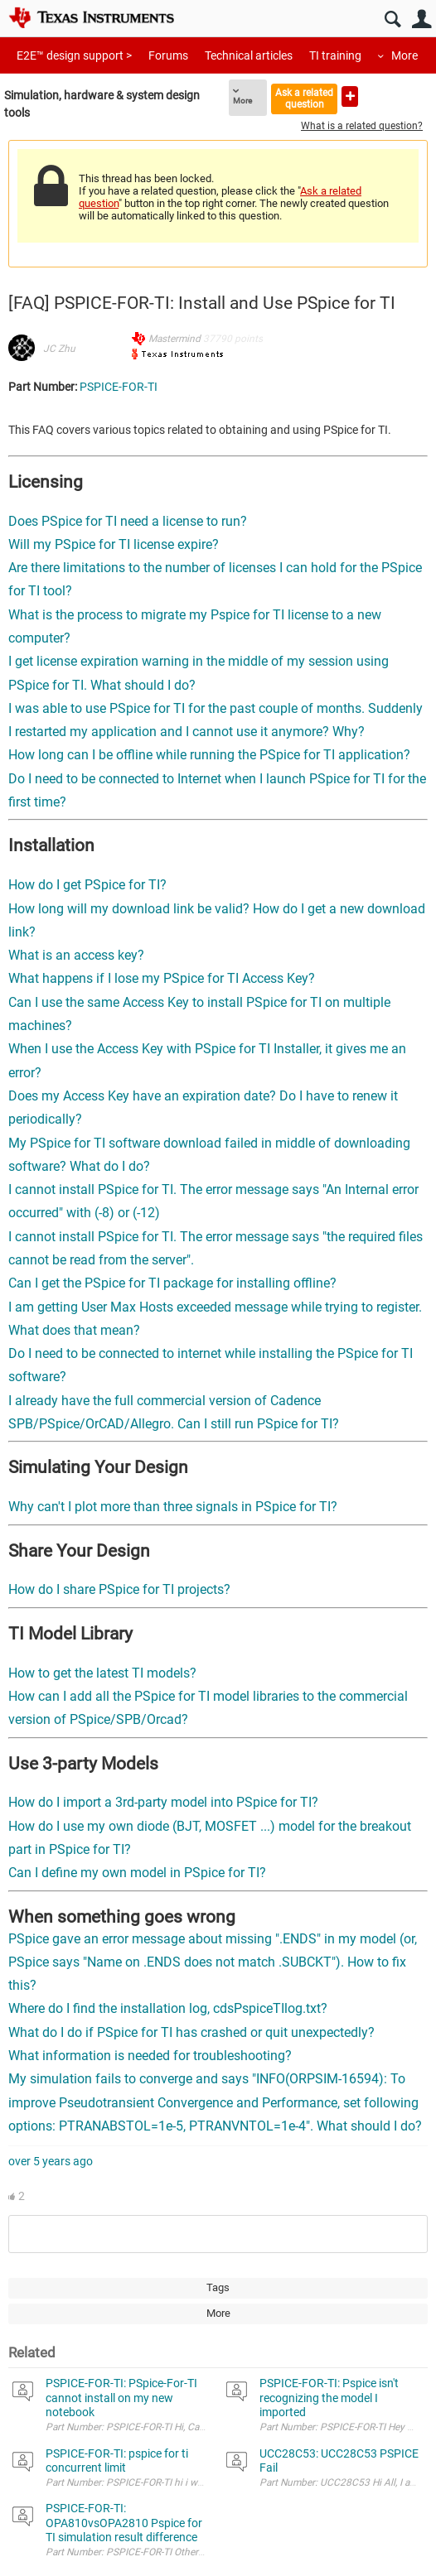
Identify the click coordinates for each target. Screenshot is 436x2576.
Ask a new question (350, 96)
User (421, 19)
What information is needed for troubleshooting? (150, 2055)
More (404, 55)
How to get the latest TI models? (102, 1673)
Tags (218, 2287)
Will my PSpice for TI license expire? (113, 544)
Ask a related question (304, 98)
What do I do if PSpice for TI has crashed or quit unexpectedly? (191, 2032)
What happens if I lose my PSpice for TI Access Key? (161, 978)
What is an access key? (76, 955)
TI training (335, 55)
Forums (168, 55)
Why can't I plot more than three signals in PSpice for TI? (172, 1506)
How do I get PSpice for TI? (87, 885)
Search (392, 19)
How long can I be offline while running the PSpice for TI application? (209, 755)
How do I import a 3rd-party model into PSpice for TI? (163, 1802)
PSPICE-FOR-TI (118, 386)
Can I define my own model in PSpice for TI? (137, 1872)
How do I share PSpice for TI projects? (119, 1589)
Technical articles (249, 55)
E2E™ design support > (74, 55)
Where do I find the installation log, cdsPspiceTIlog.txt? (171, 2008)
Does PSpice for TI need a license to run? (127, 521)
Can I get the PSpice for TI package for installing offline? (172, 1283)
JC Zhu (59, 348)
